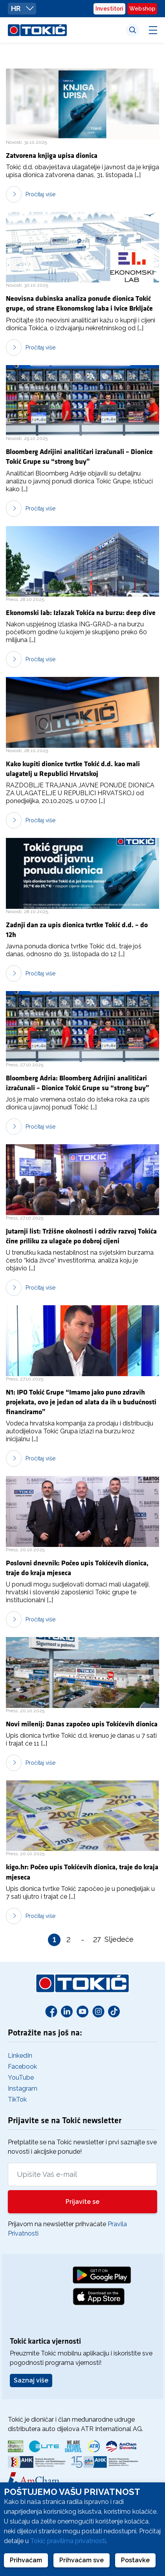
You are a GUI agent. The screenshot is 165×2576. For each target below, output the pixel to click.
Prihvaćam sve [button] (81, 2560)
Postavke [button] (135, 2560)
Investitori (109, 8)
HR (22, 8)
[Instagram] (98, 2011)
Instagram (22, 2088)
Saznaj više (31, 2380)
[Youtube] (82, 2011)
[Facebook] (51, 2011)
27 (97, 1940)
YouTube (21, 2077)
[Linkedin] (67, 2011)
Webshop (142, 8)
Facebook (22, 2066)
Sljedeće (110, 1939)
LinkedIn (20, 2055)
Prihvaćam (26, 2560)
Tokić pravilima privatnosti (68, 2541)
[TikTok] (114, 2011)
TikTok (17, 2099)
